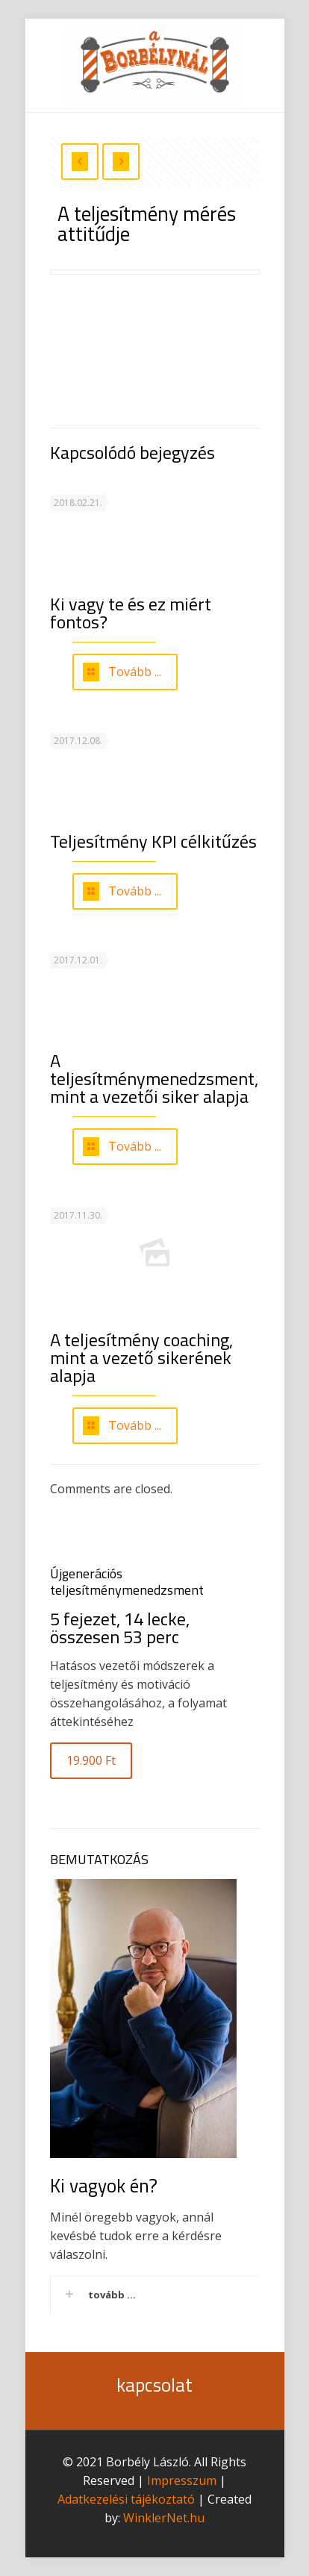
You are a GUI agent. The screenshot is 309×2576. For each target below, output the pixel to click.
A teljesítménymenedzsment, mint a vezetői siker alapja (154, 1078)
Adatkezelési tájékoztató (126, 2499)
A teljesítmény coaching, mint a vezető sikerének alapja (141, 1357)
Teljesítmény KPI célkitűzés (153, 841)
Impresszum (181, 2480)
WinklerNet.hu (164, 2518)
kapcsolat (154, 2385)
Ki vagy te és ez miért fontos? (130, 612)
